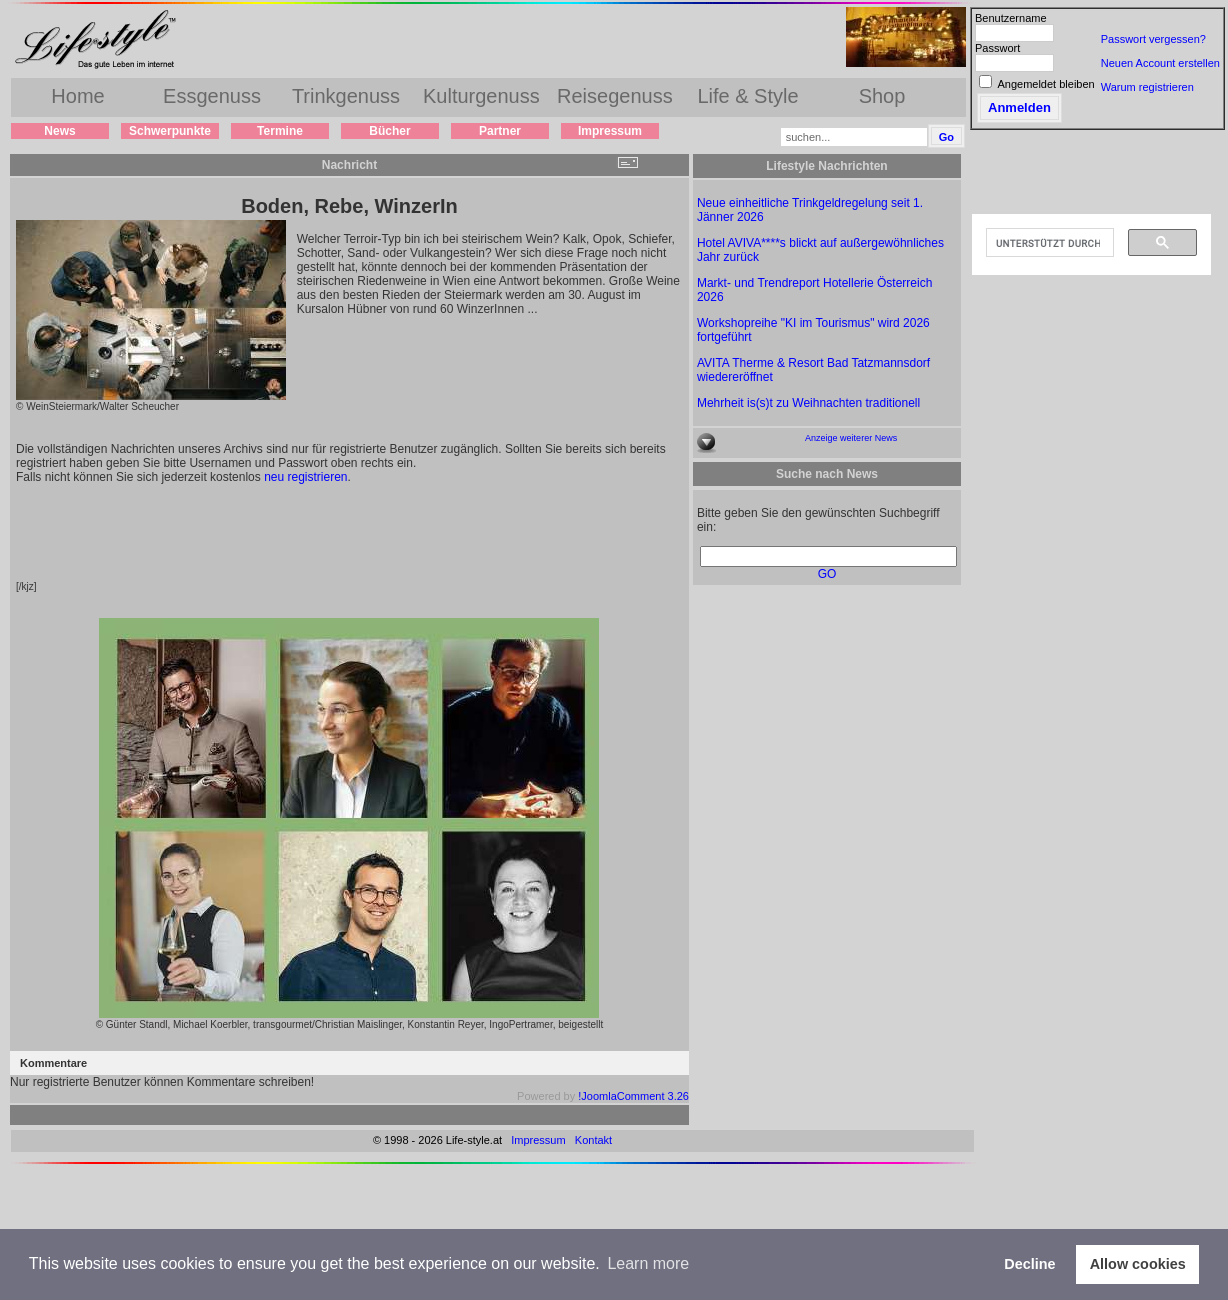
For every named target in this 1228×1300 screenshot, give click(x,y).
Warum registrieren (1147, 87)
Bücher (389, 131)
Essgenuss (212, 96)
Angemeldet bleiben (1045, 84)
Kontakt (593, 1140)
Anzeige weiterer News (851, 438)
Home (77, 96)
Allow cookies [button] (1138, 1264)
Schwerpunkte (170, 131)
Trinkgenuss (346, 96)
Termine (280, 131)
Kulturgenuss (481, 96)
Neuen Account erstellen (1160, 63)
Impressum (610, 131)
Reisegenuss (615, 96)
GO (827, 574)
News (59, 131)
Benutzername (1011, 18)
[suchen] (1048, 243)
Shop (882, 96)
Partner (500, 131)
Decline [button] (1029, 1264)
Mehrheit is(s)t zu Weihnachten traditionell (808, 403)
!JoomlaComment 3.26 (633, 1096)
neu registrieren (305, 477)
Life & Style (747, 96)
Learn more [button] (648, 1263)
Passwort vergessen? (1153, 39)
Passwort (997, 48)
